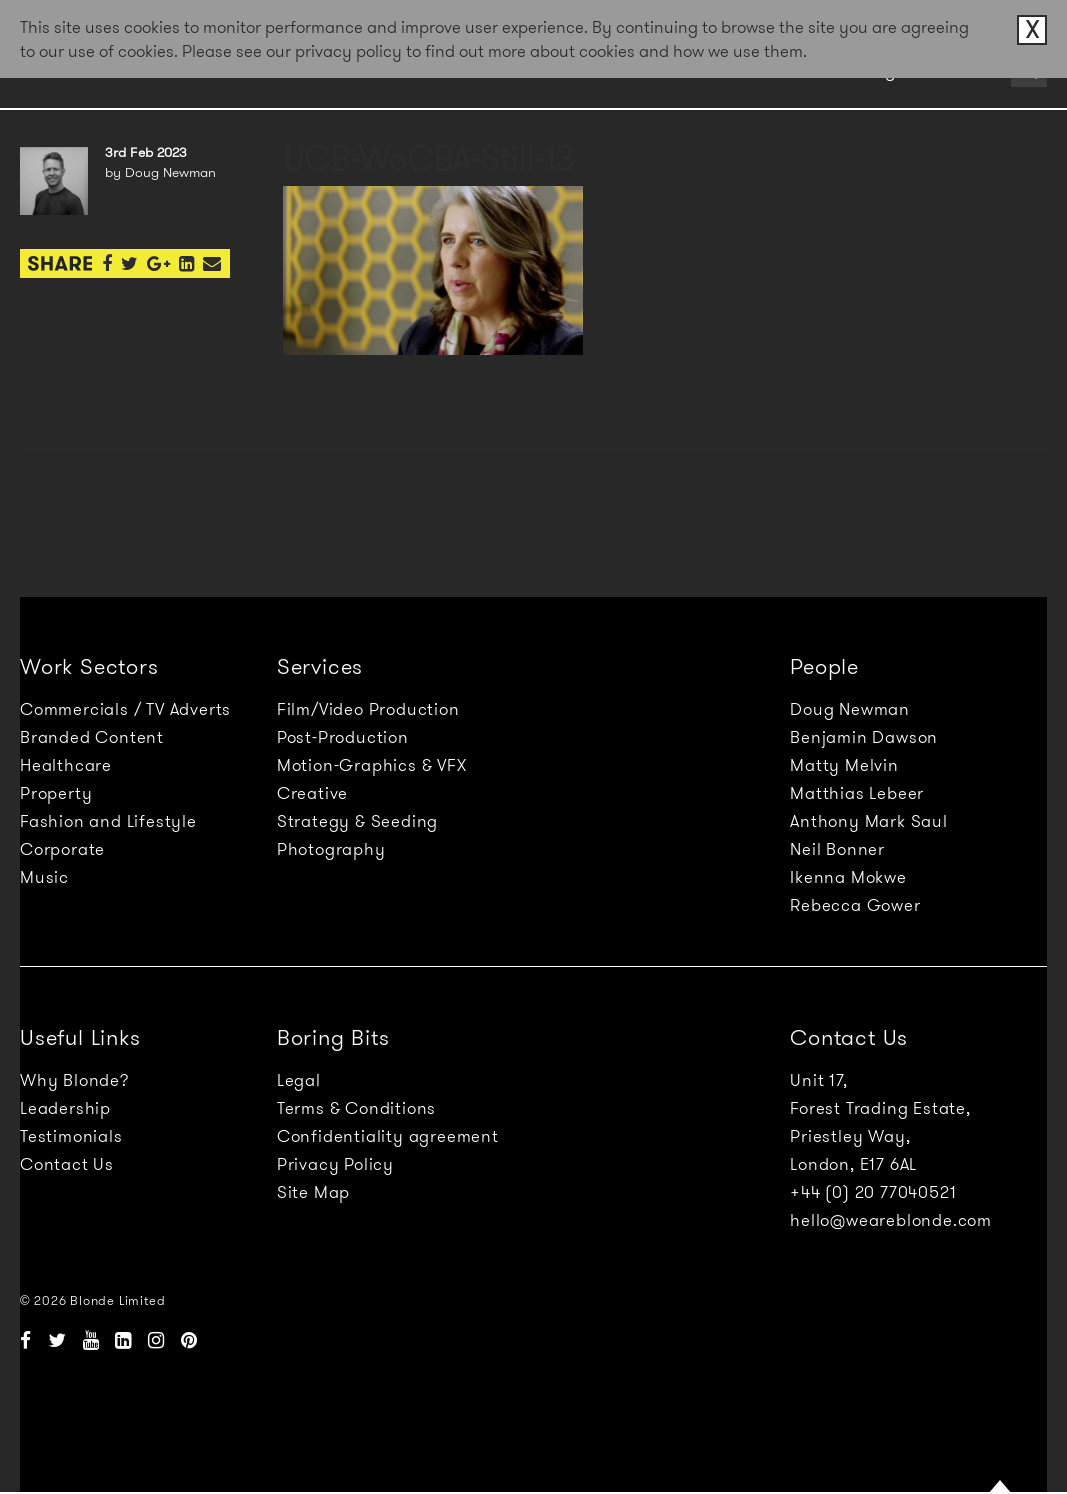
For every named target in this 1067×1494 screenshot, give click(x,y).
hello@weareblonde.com (891, 1220)
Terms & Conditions (356, 1108)
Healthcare (66, 765)
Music (44, 877)
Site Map (313, 1192)
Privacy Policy (335, 1164)
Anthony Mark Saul (869, 821)
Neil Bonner (837, 849)
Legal (299, 1080)
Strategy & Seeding (357, 821)
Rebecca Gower (855, 905)
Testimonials (71, 1136)
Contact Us (67, 1164)
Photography (331, 849)
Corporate (62, 849)
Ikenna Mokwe (848, 877)
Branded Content (92, 737)
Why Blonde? (74, 1080)
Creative (312, 793)
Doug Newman (850, 709)
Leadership (65, 1108)
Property (56, 793)
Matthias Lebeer (857, 793)
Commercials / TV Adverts (125, 709)
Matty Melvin (844, 765)
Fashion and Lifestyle (108, 821)
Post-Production (343, 737)
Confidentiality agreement (388, 1136)
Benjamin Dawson (864, 737)
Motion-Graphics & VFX (372, 765)
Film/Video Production (368, 709)
